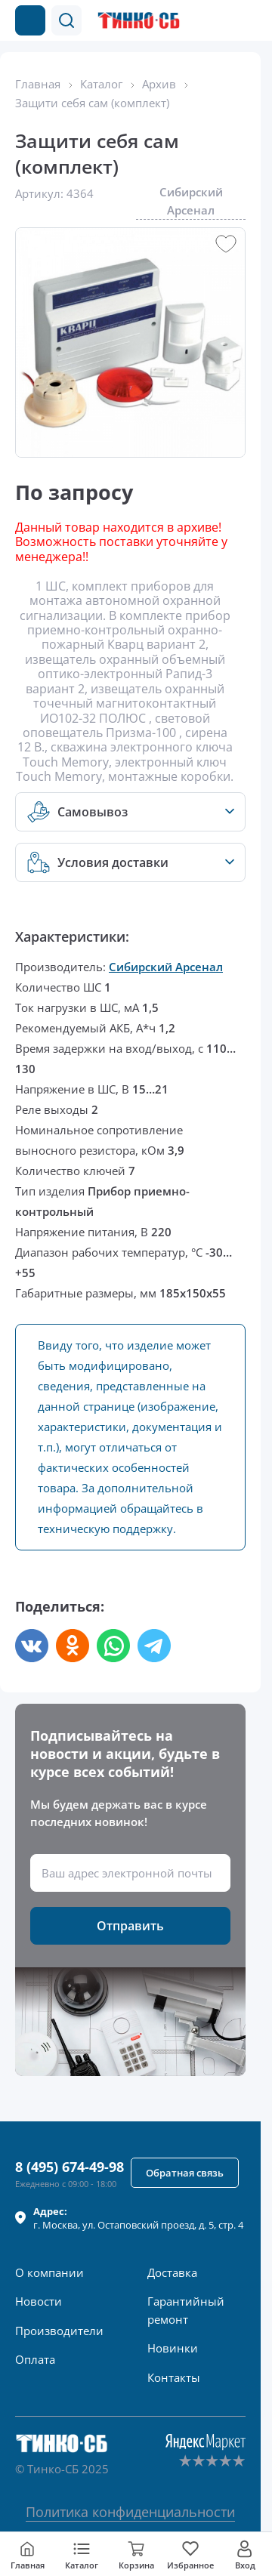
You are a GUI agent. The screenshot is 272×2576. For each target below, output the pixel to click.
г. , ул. (138, 2218)
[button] (66, 20)
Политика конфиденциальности (130, 2512)
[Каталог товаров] (30, 20)
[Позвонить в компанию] (217, 20)
